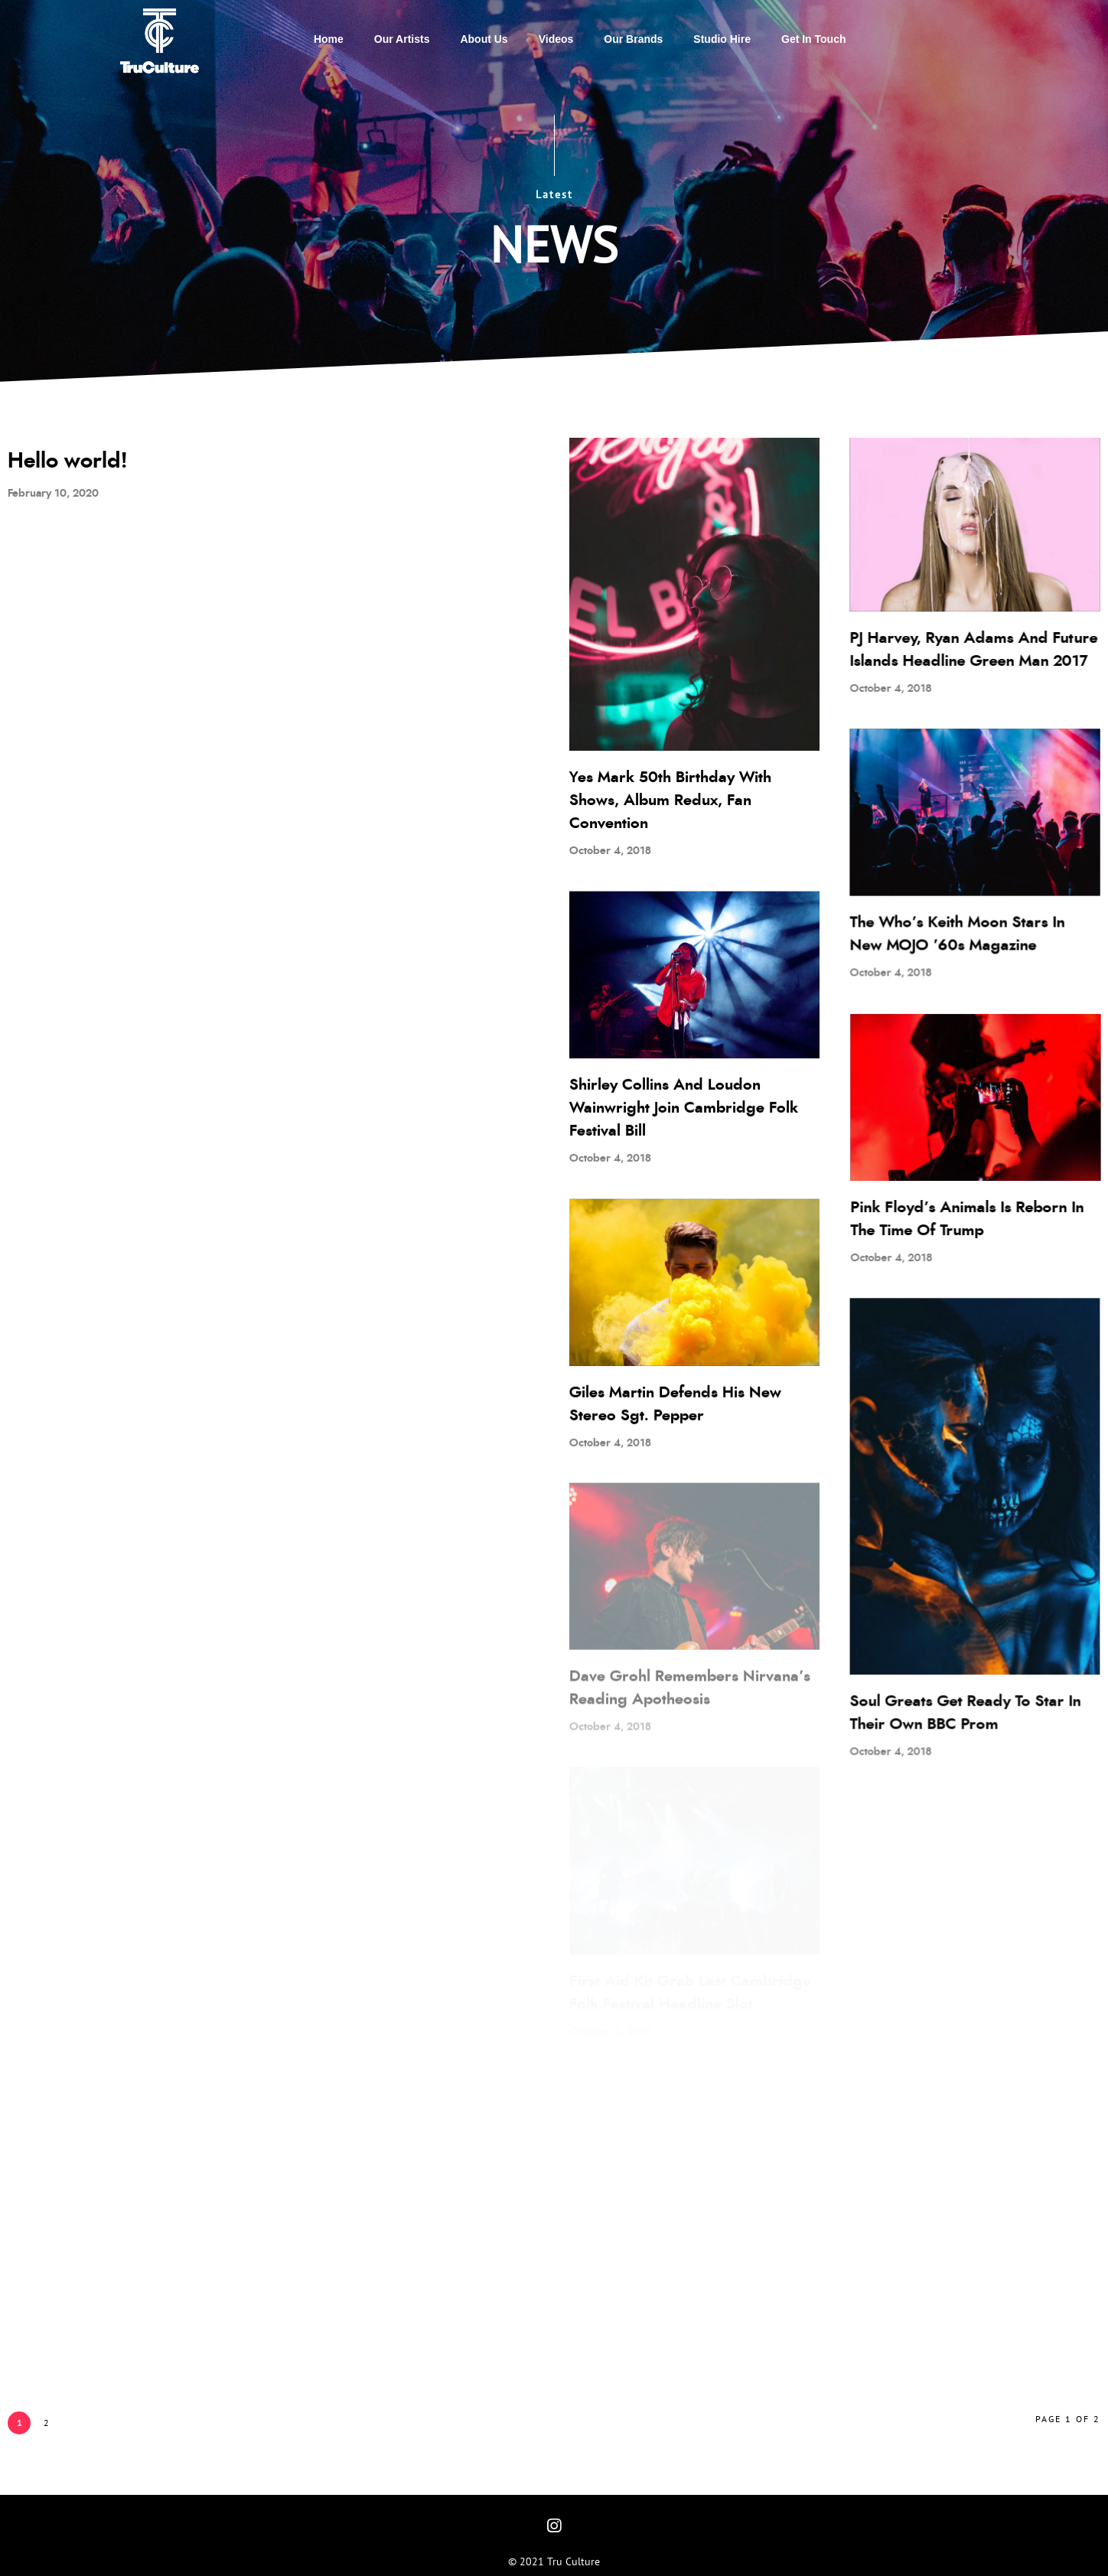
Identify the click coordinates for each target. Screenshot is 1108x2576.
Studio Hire (722, 39)
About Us (483, 39)
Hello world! (67, 461)
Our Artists (402, 39)
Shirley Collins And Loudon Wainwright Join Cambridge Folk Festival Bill (675, 1107)
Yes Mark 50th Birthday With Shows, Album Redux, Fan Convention (670, 800)
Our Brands (633, 39)
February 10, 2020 (53, 493)
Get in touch (813, 39)
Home (329, 39)
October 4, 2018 (610, 851)
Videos (556, 39)
